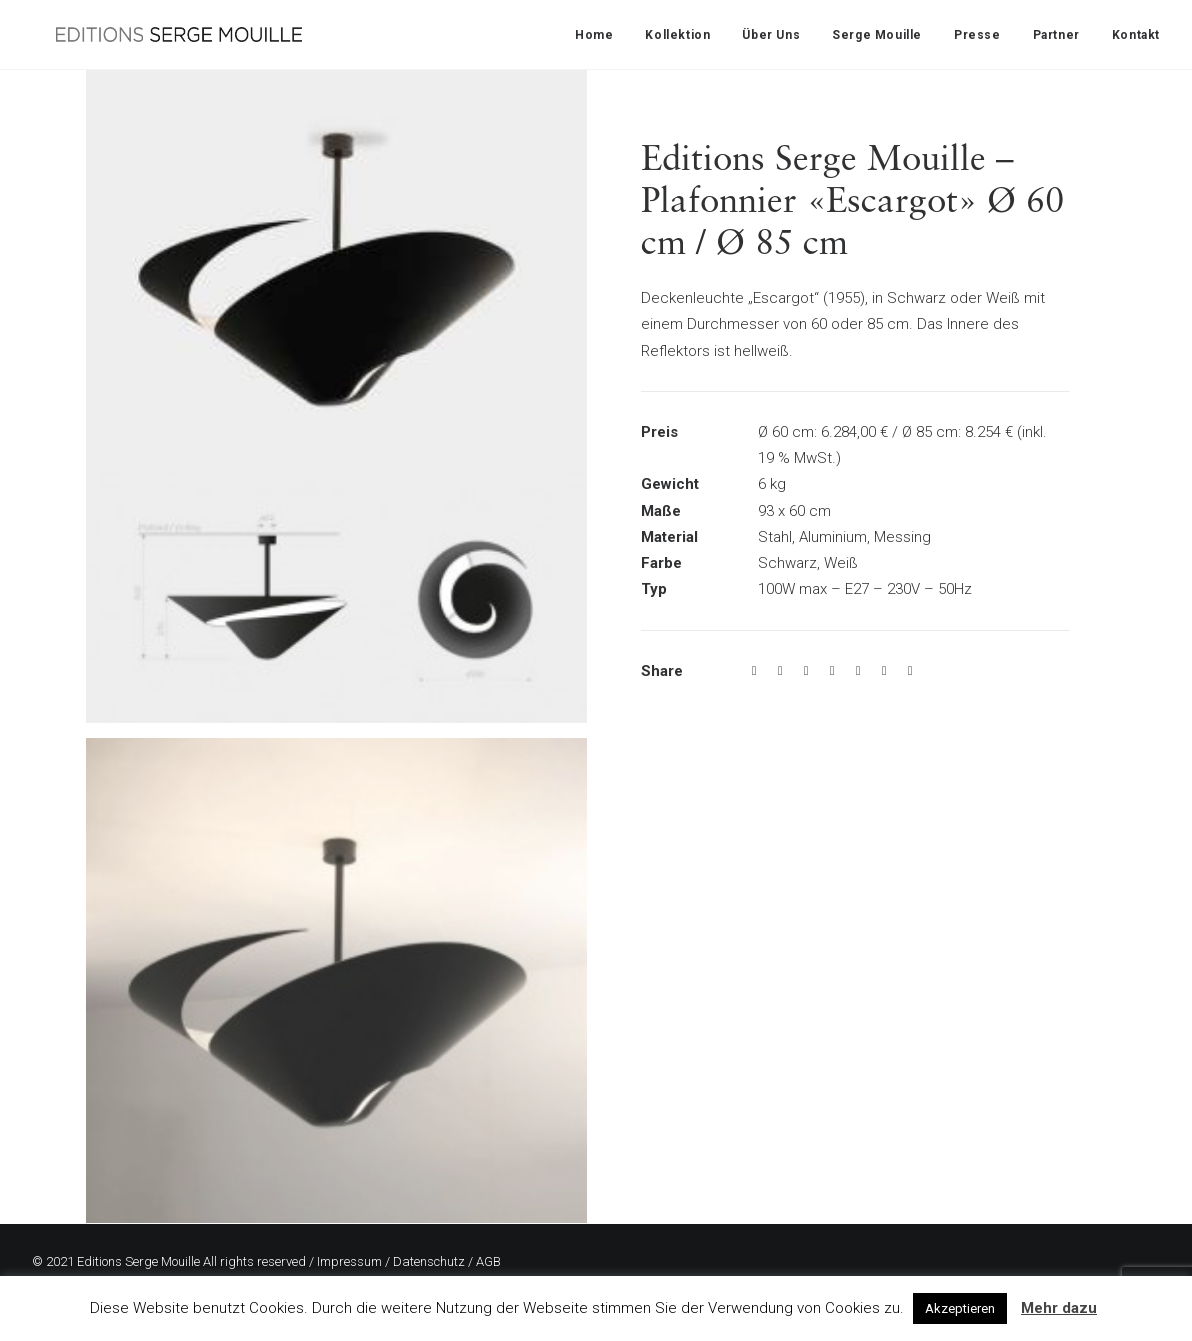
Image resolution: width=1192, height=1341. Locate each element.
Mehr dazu (1059, 1308)
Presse (977, 35)
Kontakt (1136, 35)
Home (594, 35)
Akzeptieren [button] (960, 1308)
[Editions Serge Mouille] (155, 34)
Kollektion (677, 35)
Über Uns (771, 35)
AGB (488, 1261)
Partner (1056, 35)
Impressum (349, 1261)
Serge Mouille (877, 35)
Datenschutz (429, 1261)
